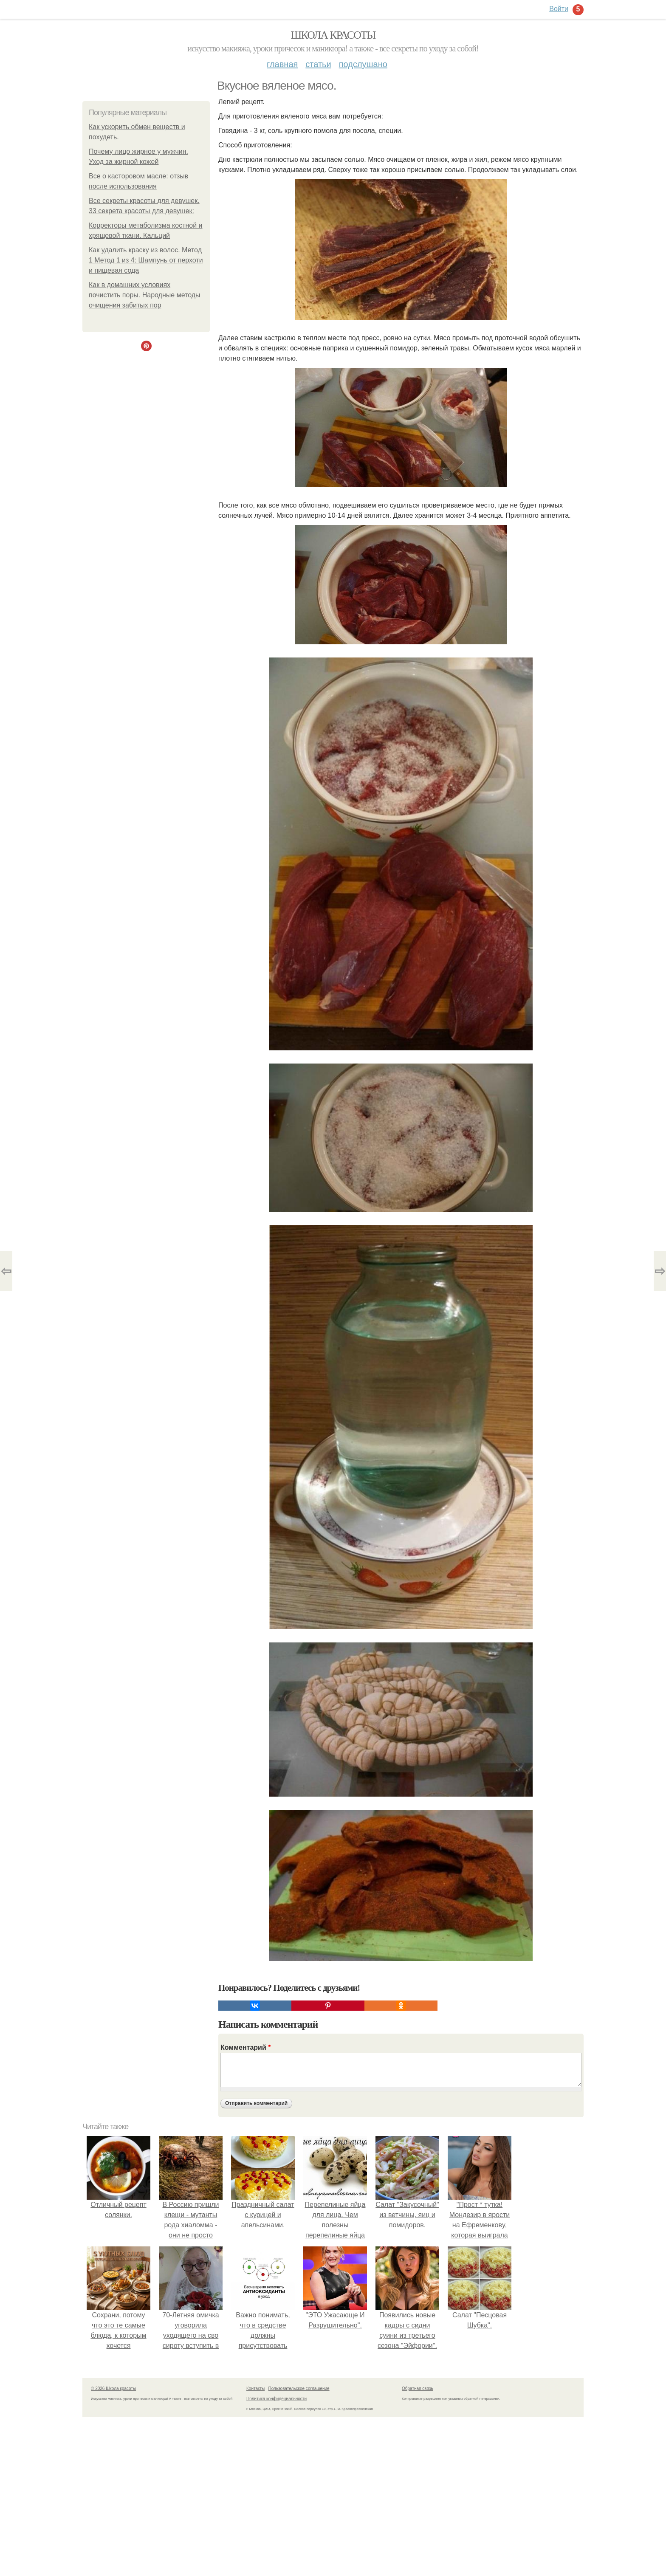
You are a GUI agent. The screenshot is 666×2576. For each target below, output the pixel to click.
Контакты (255, 2388)
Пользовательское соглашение (299, 2388)
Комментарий (245, 2047)
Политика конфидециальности (276, 2398)
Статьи (318, 64)
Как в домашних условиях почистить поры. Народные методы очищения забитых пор (144, 295)
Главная (282, 64)
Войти (558, 8)
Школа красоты (333, 35)
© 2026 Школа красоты (113, 2388)
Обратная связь (417, 2388)
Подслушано (363, 64)
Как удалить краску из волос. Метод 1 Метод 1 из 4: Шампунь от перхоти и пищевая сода (146, 260)
